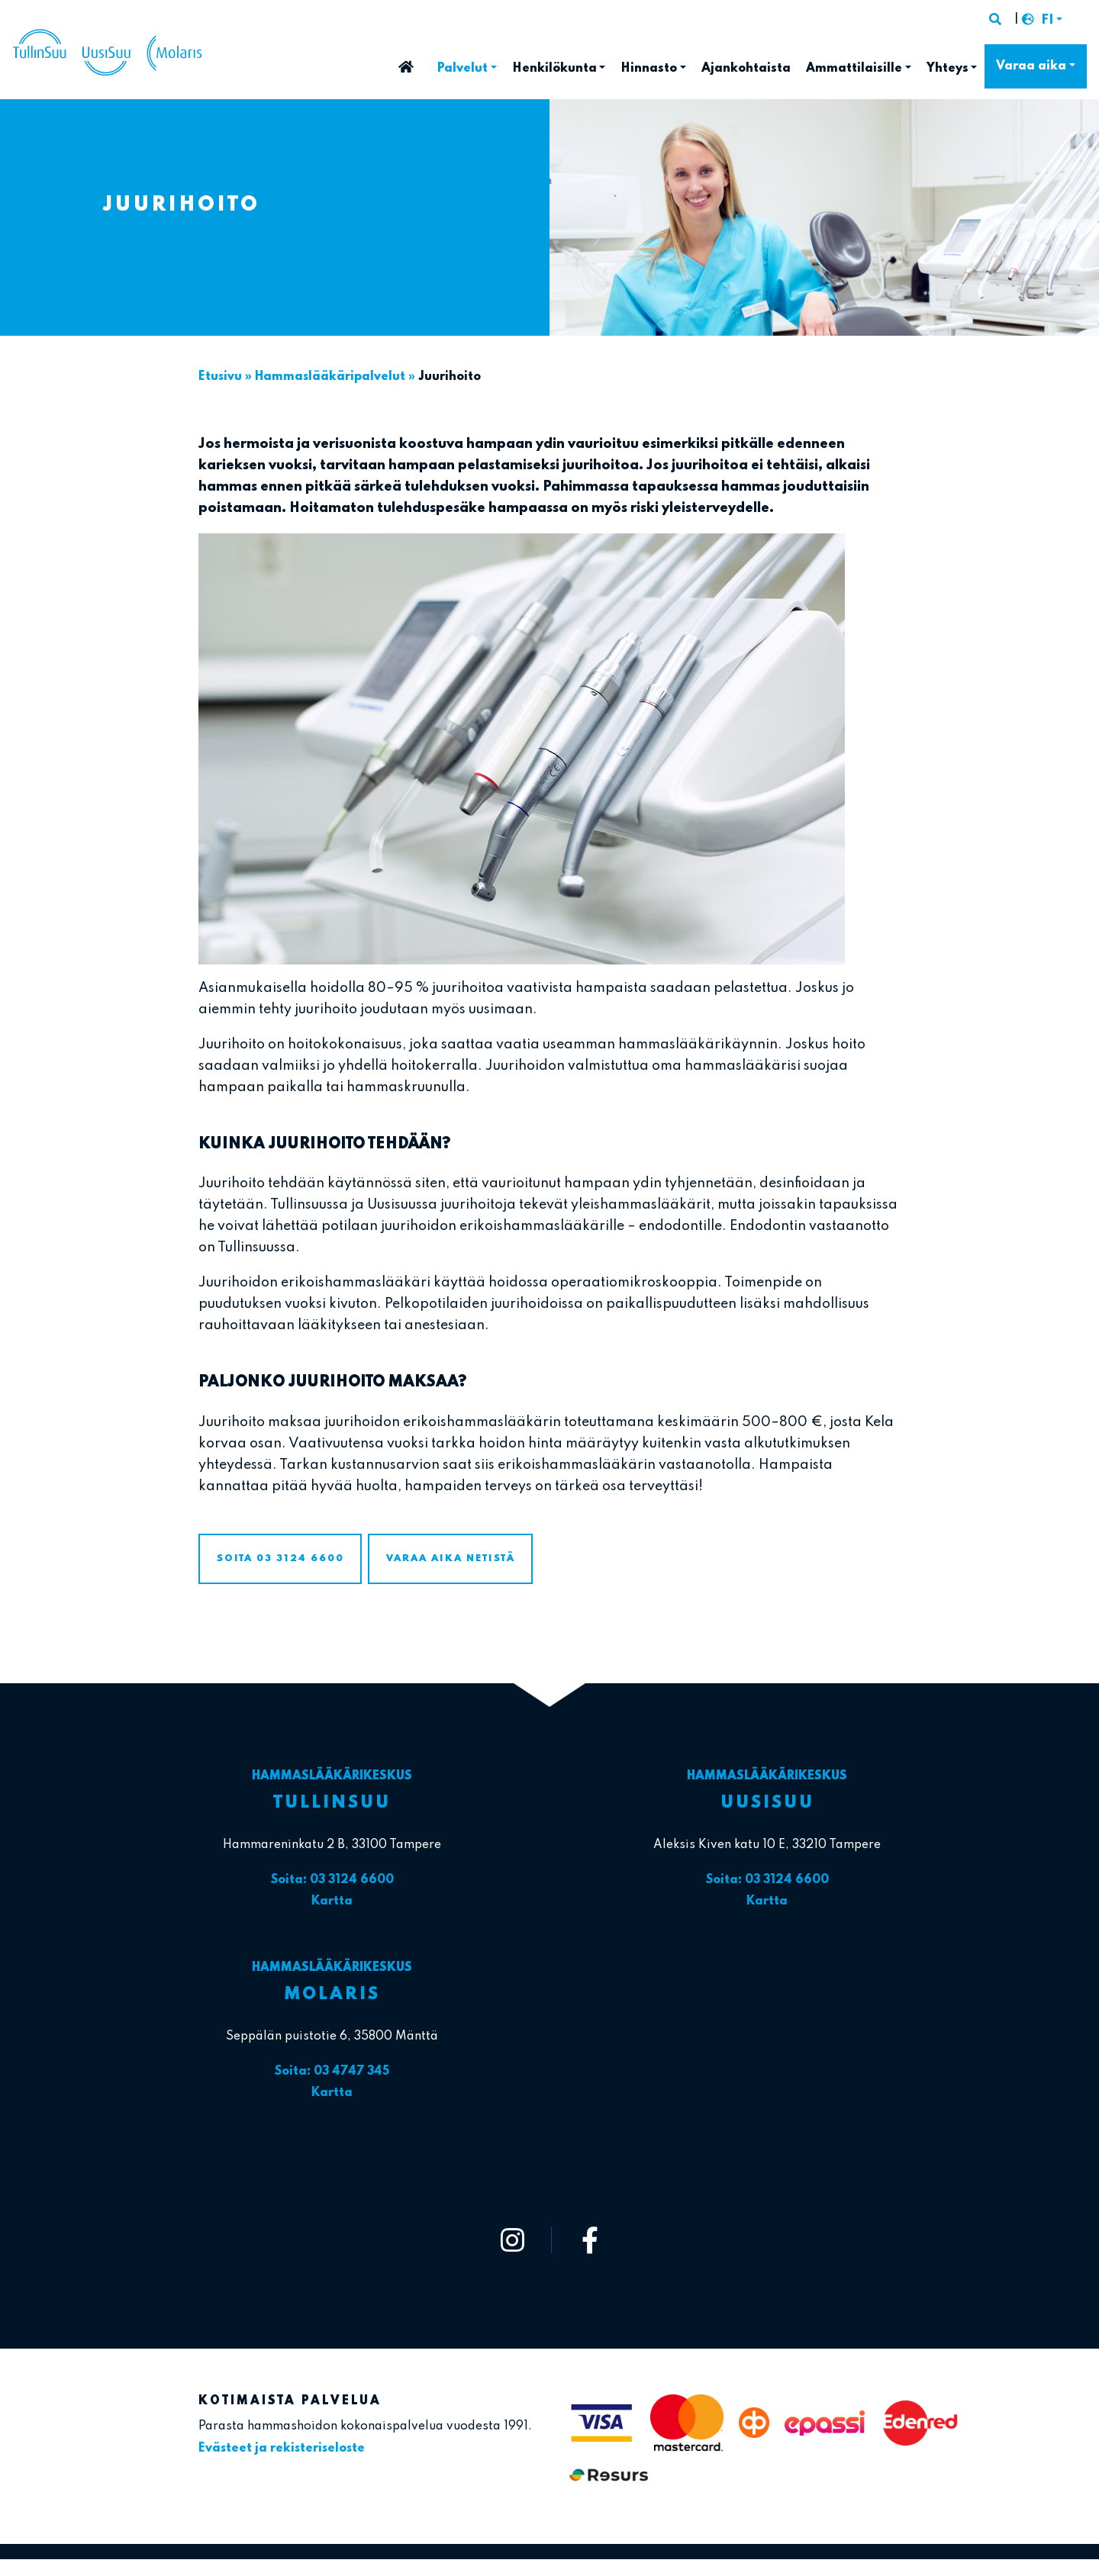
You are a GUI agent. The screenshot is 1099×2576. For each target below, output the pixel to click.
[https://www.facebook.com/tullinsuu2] (590, 2240)
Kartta (332, 1901)
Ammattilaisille (854, 69)
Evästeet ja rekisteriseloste (281, 2448)
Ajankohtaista (746, 69)
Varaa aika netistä (450, 1558)
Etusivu (406, 62)
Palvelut (462, 69)
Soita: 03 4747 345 (332, 2072)
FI (1047, 20)
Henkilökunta (554, 69)
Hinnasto (648, 69)
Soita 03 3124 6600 (280, 1558)
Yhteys (947, 69)
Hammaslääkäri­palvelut (330, 377)
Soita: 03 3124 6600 (332, 1880)
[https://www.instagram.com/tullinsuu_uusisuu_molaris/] (513, 2240)
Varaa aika (1031, 66)
